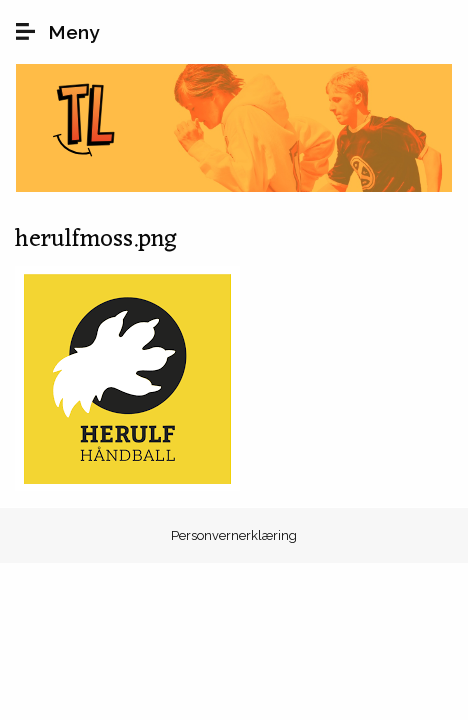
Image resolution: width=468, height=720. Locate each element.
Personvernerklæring (234, 535)
